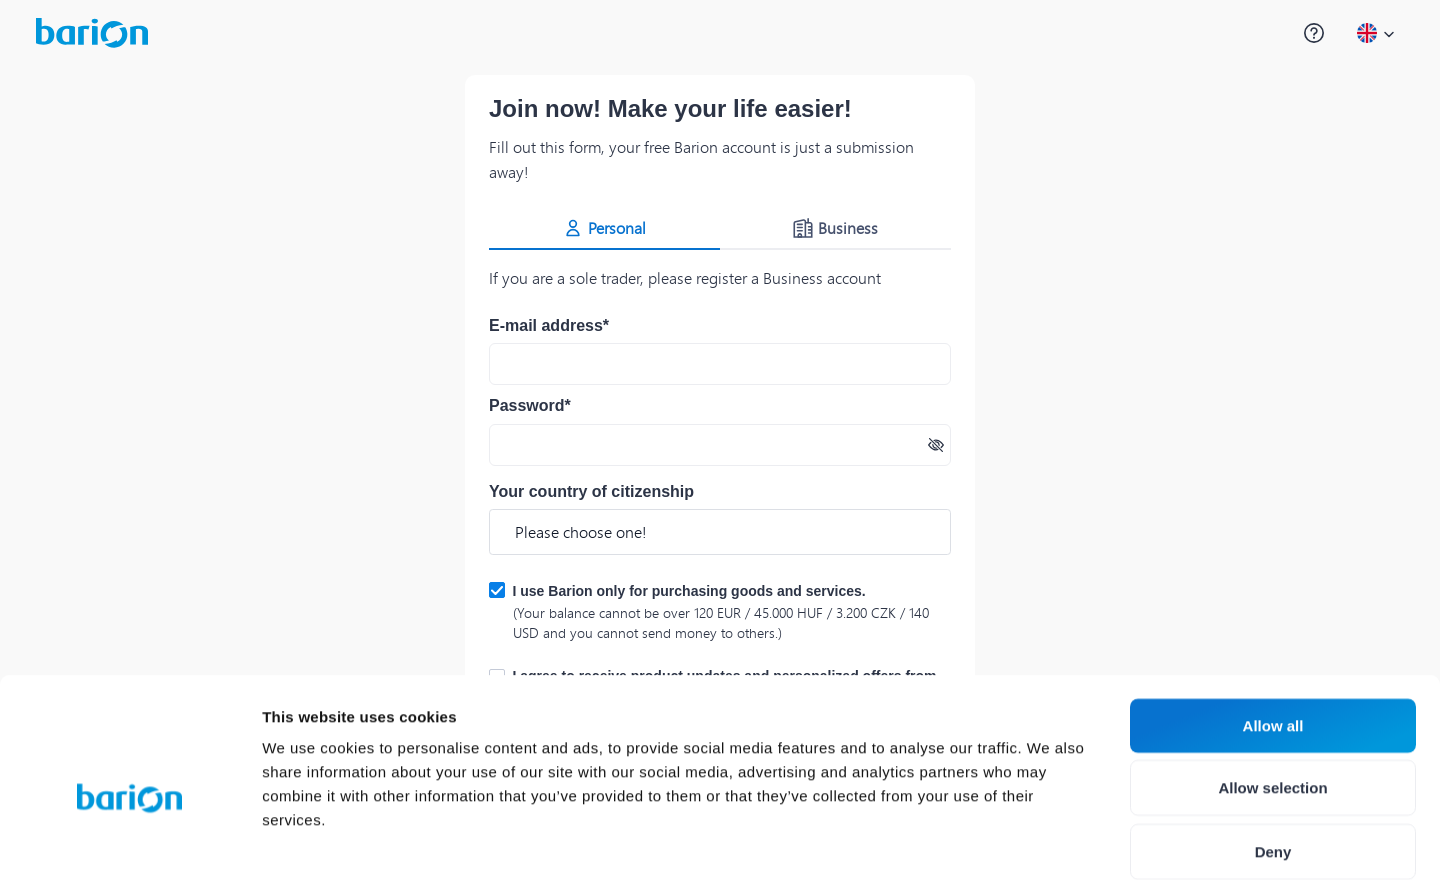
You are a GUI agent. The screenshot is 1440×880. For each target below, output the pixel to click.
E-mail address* (549, 325)
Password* (530, 405)
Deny (1273, 749)
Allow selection (1272, 686)
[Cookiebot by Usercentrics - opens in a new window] (129, 841)
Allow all (1273, 623)
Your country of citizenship (591, 491)
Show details (1049, 840)
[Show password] (936, 445)
